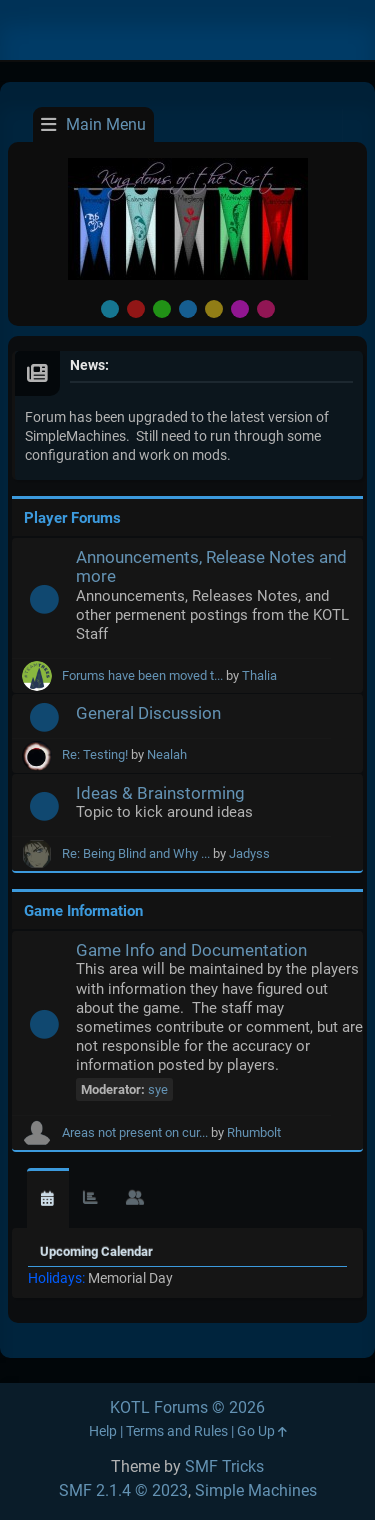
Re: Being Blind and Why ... (136, 853)
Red (136, 309)
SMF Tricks (224, 1466)
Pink (266, 309)
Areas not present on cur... (135, 1132)
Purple (240, 309)
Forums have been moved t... (142, 675)
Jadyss (249, 853)
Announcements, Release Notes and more (211, 566)
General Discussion (148, 713)
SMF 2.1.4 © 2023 (123, 1490)
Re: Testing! (95, 754)
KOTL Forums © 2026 (187, 1407)
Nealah (167, 754)
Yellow (214, 309)
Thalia (259, 675)
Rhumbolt (254, 1132)
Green (162, 309)
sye (158, 1089)
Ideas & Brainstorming (160, 793)
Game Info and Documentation (191, 950)
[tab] (48, 1198)
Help (103, 1431)
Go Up (262, 1431)
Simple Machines (256, 1490)
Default (110, 309)
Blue (188, 309)
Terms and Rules (177, 1431)
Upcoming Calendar (96, 1251)
